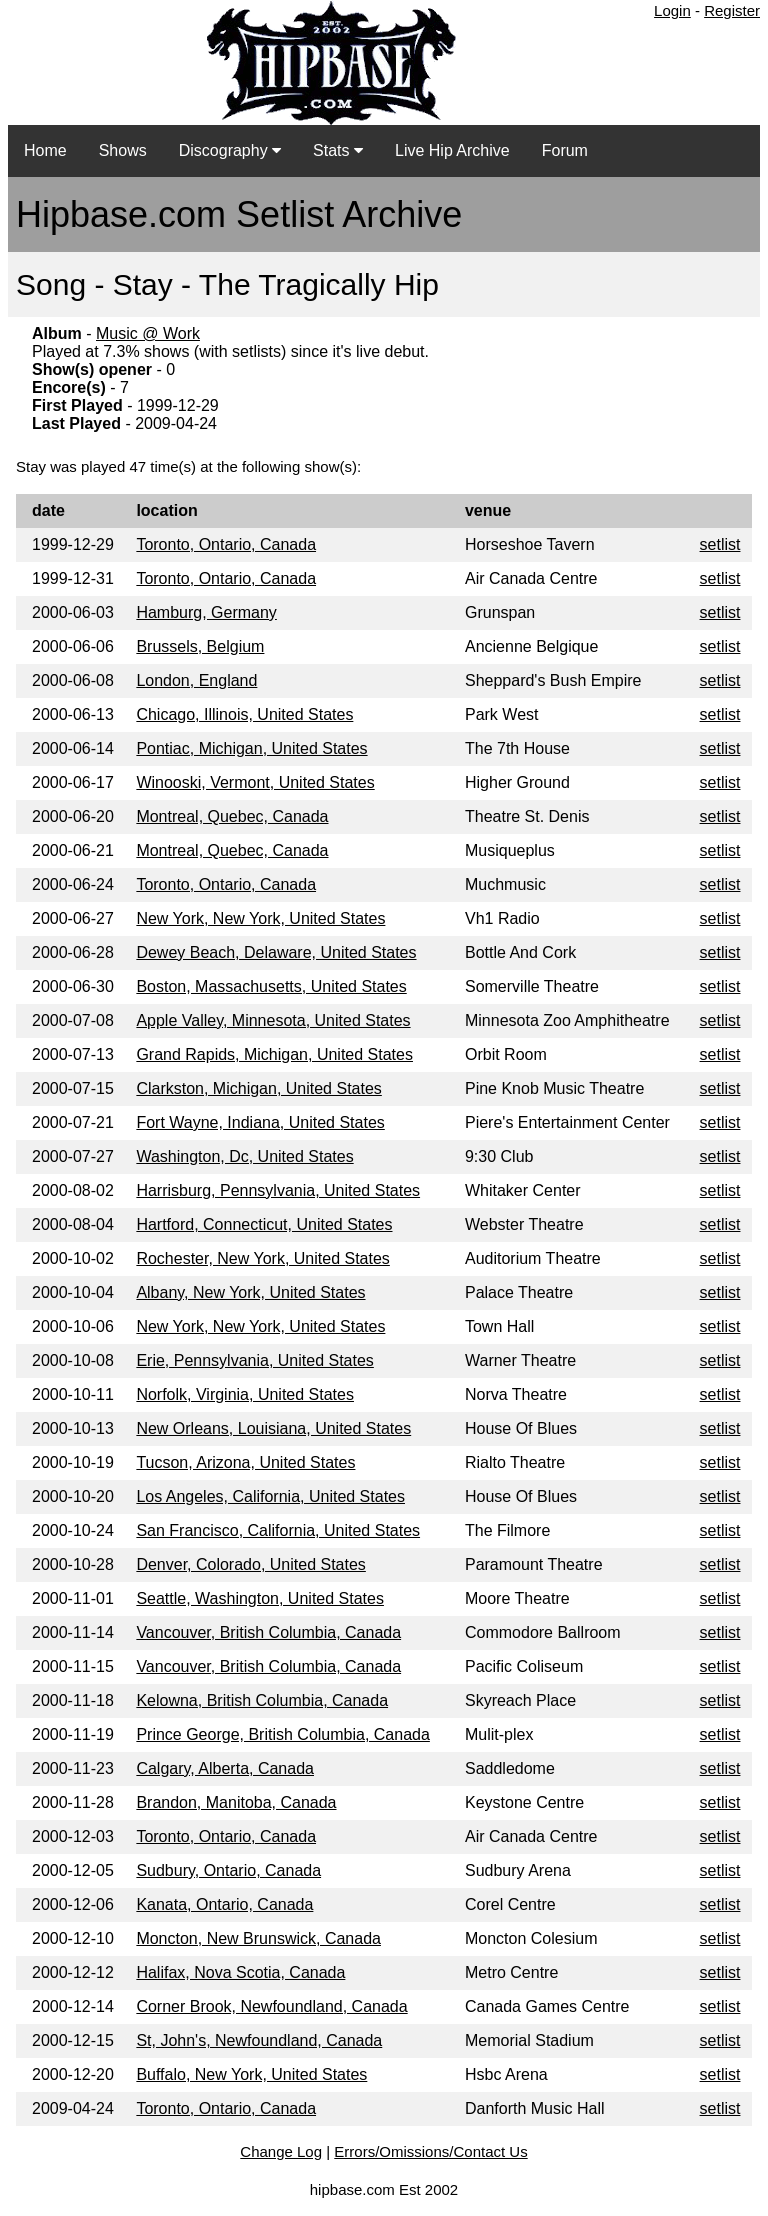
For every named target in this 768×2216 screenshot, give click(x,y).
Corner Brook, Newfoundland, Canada (271, 2006)
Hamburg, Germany (206, 612)
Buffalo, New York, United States (251, 2074)
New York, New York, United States (260, 918)
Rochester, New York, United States (262, 1258)
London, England (196, 680)
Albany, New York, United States (250, 1292)
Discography (230, 150)
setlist (720, 544)
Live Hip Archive (452, 150)
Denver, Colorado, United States (250, 1564)
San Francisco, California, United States (278, 1530)
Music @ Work (148, 333)
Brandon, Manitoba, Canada (236, 1802)
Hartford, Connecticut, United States (264, 1224)
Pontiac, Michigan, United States (251, 748)
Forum (565, 150)
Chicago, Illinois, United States (244, 714)
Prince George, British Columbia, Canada (282, 1734)
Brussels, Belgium (200, 646)
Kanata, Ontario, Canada (224, 1904)
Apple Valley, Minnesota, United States (273, 1020)
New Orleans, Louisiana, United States (273, 1428)
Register (732, 10)
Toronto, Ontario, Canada (226, 544)
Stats (338, 150)
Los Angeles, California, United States (270, 1496)
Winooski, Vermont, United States (255, 782)
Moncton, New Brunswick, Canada (258, 1938)
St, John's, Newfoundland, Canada (259, 2040)
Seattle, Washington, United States (260, 1598)
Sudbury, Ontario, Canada (228, 1870)
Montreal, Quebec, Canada (232, 816)
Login (672, 10)
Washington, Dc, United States (244, 1156)
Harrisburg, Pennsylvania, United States (278, 1190)
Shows (123, 150)
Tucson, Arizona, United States (245, 1462)
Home (45, 150)
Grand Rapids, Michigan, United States (274, 1054)
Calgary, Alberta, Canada (225, 1768)
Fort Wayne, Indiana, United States (260, 1122)
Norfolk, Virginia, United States (245, 1394)
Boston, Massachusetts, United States (271, 986)
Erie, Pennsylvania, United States (254, 1360)
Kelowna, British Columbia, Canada (262, 1700)
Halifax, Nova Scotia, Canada (240, 1972)
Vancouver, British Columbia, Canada (268, 1632)
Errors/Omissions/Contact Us (430, 2151)
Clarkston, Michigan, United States (258, 1088)
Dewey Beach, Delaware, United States (276, 952)
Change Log (281, 2151)
